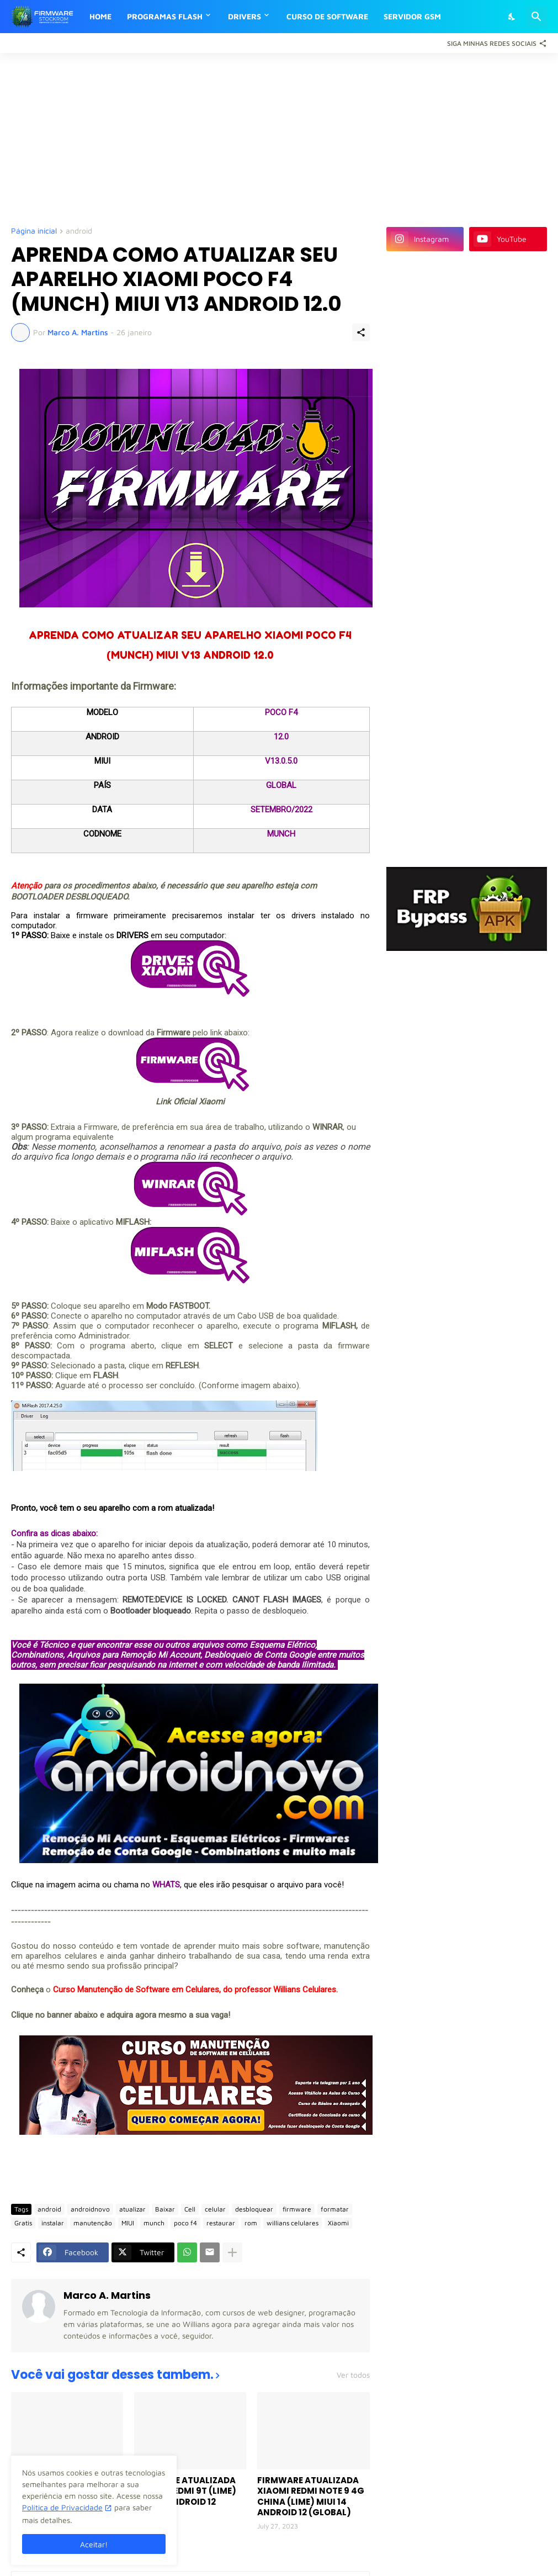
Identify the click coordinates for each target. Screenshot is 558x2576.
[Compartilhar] (361, 332)
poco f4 (185, 2223)
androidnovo (90, 2209)
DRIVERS (244, 16)
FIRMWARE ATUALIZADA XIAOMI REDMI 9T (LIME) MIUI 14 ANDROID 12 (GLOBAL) (185, 2496)
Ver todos (353, 2375)
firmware (297, 2209)
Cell (189, 2209)
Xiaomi (338, 2223)
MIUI (127, 2223)
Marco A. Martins (107, 2295)
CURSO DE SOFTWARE (327, 16)
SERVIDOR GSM (412, 16)
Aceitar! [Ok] (94, 2544)
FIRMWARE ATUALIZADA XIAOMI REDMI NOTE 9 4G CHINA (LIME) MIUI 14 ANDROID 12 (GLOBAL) (310, 2496)
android (79, 231)
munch (154, 2223)
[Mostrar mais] (232, 2252)
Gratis (23, 2223)
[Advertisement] (278, 139)
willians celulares (292, 2223)
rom (251, 2223)
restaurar (220, 2223)
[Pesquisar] (536, 16)
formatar (335, 2209)
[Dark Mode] (512, 16)
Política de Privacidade (62, 2507)
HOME (100, 16)
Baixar (165, 2209)
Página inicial (34, 231)
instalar (52, 2223)
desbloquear (254, 2209)
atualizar (132, 2209)
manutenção (92, 2223)
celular (215, 2209)
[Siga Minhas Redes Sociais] (494, 43)
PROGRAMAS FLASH (165, 16)
